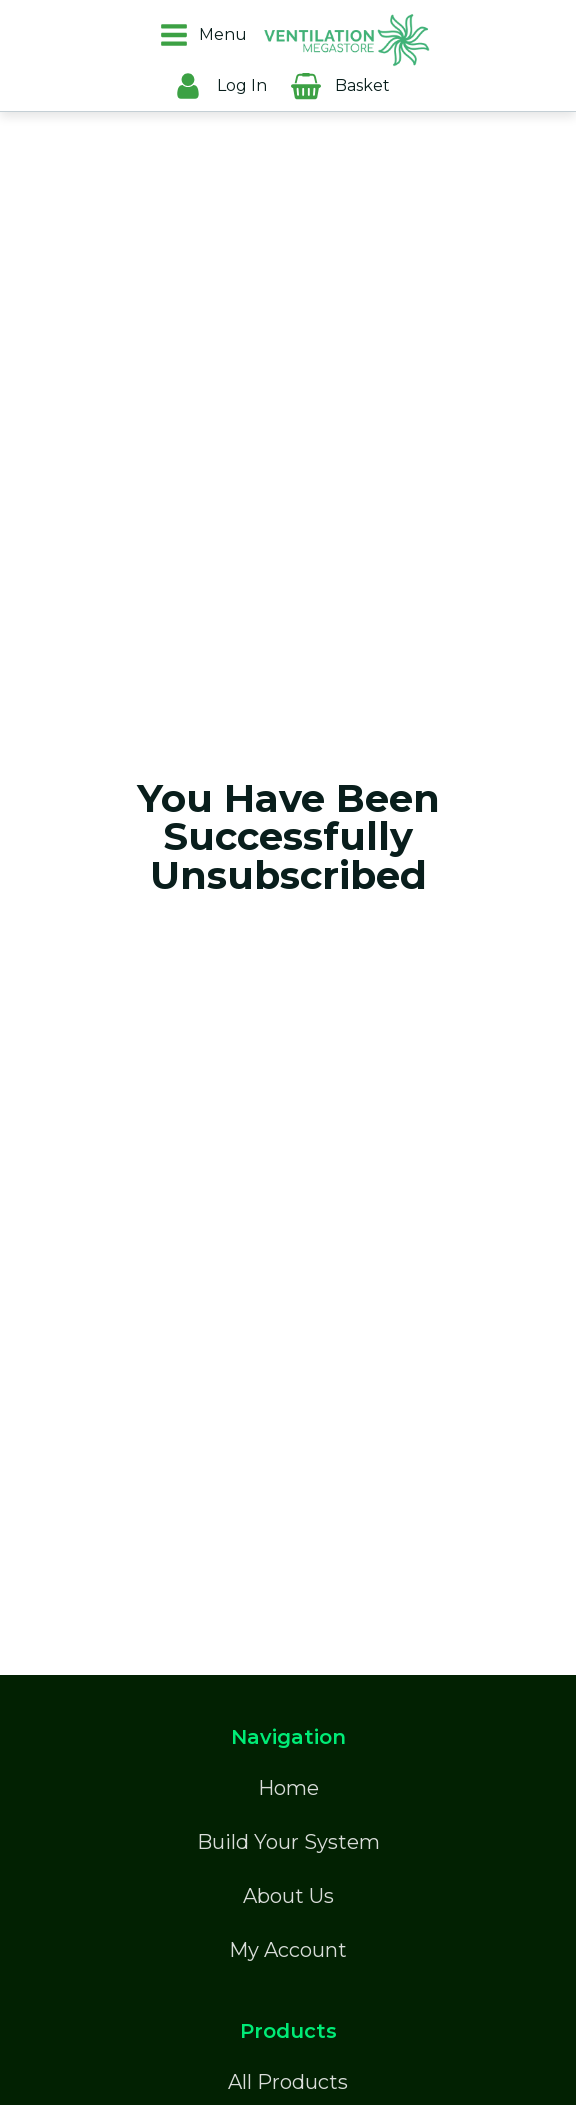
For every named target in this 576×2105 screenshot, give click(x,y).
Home (288, 1788)
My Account (288, 1950)
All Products (288, 2082)
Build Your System (288, 1842)
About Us (288, 1896)
